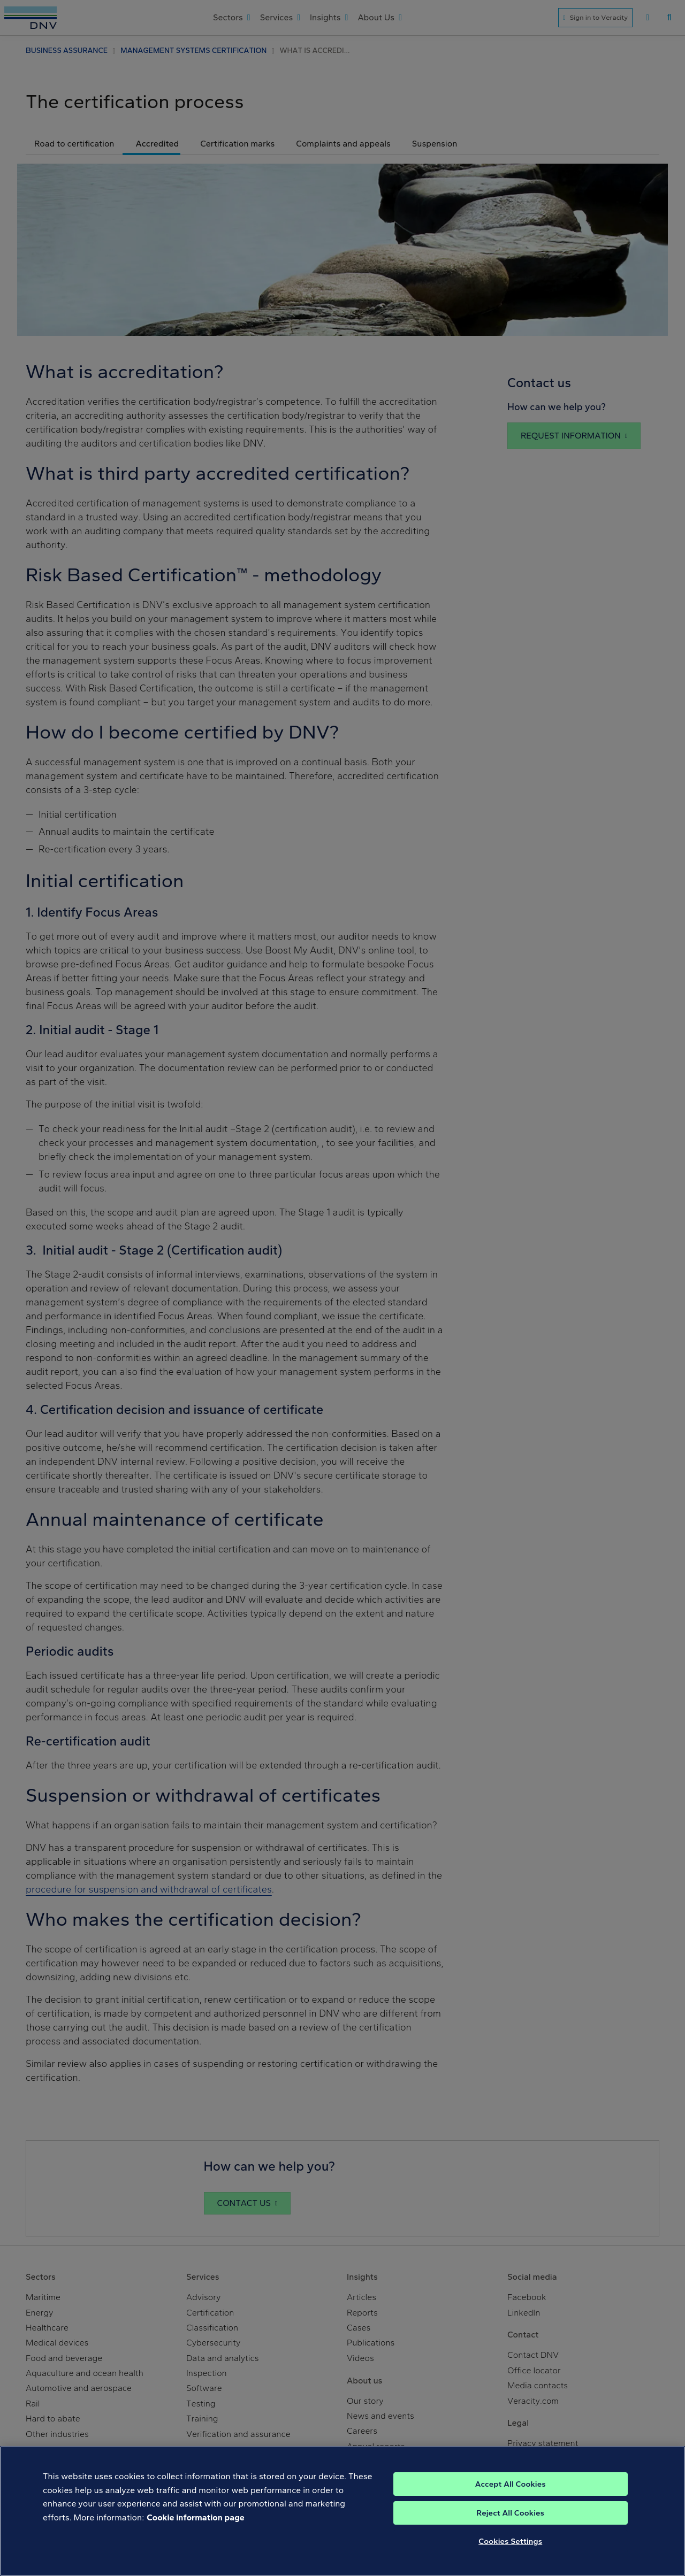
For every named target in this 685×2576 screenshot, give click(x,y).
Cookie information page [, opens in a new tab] (196, 2517)
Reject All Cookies (510, 2513)
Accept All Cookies (510, 2484)
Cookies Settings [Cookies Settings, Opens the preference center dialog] (510, 2541)
